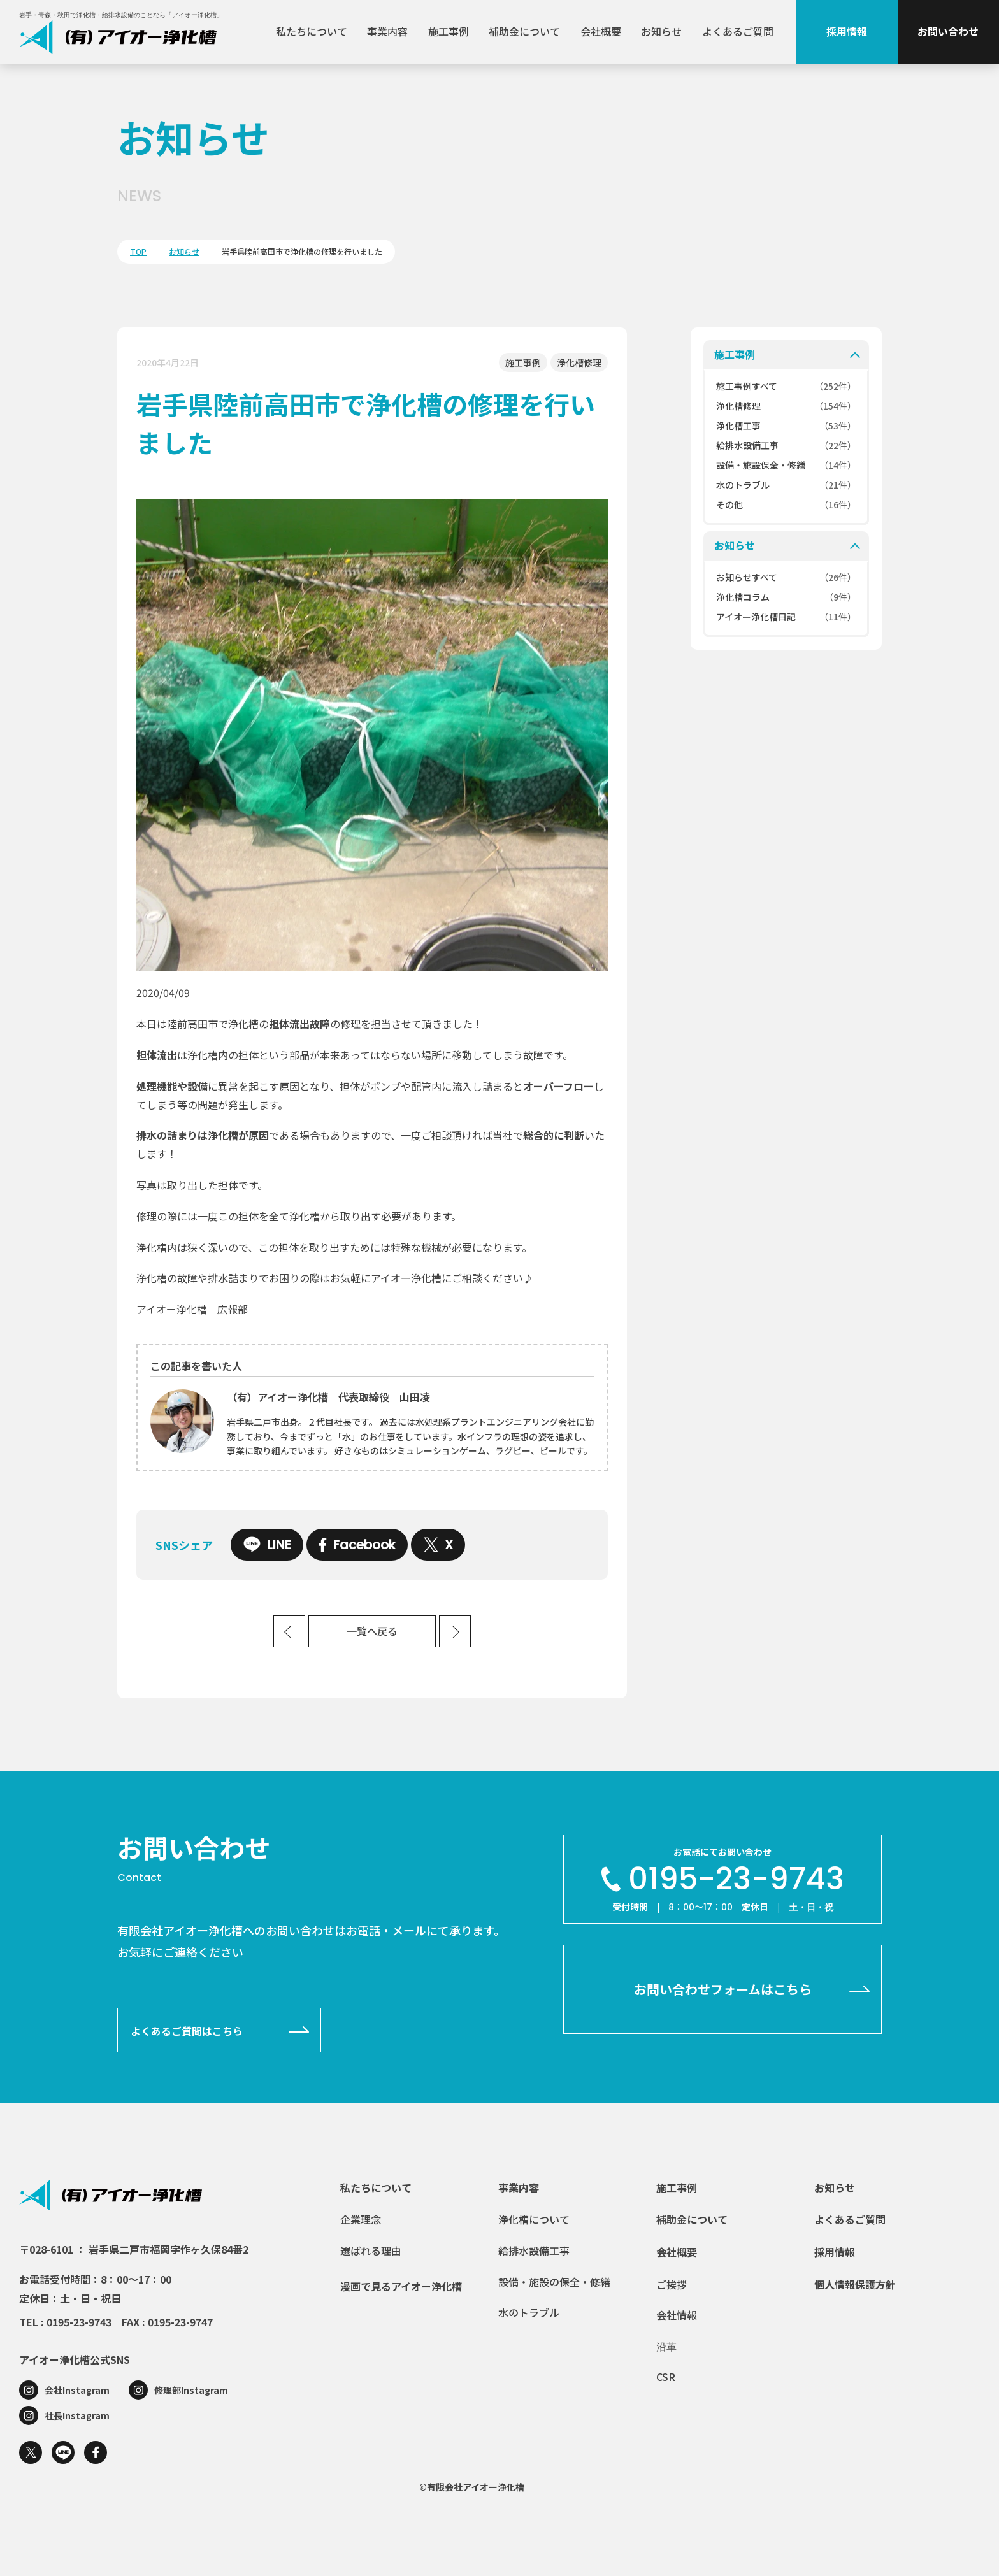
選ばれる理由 (370, 2250)
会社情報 (676, 2314)
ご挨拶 (671, 2284)
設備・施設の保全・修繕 (554, 2281)
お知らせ (661, 31)
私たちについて (311, 31)
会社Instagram (77, 2390)
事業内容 (387, 31)
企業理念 (360, 2219)
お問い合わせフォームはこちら (723, 1989)
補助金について (524, 31)
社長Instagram (77, 2415)
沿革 (666, 2346)
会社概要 (600, 31)
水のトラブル (528, 2312)
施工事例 (448, 31)
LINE (267, 1545)
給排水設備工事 (534, 2250)
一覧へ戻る (372, 1631)
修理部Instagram (191, 2390)
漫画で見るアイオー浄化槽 (401, 2286)
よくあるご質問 (737, 31)
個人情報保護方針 (855, 2284)
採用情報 (846, 31)
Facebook (357, 1545)
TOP (138, 251)
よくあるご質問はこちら (187, 2030)
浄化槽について (534, 2219)
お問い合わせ (948, 31)
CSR (665, 2376)
